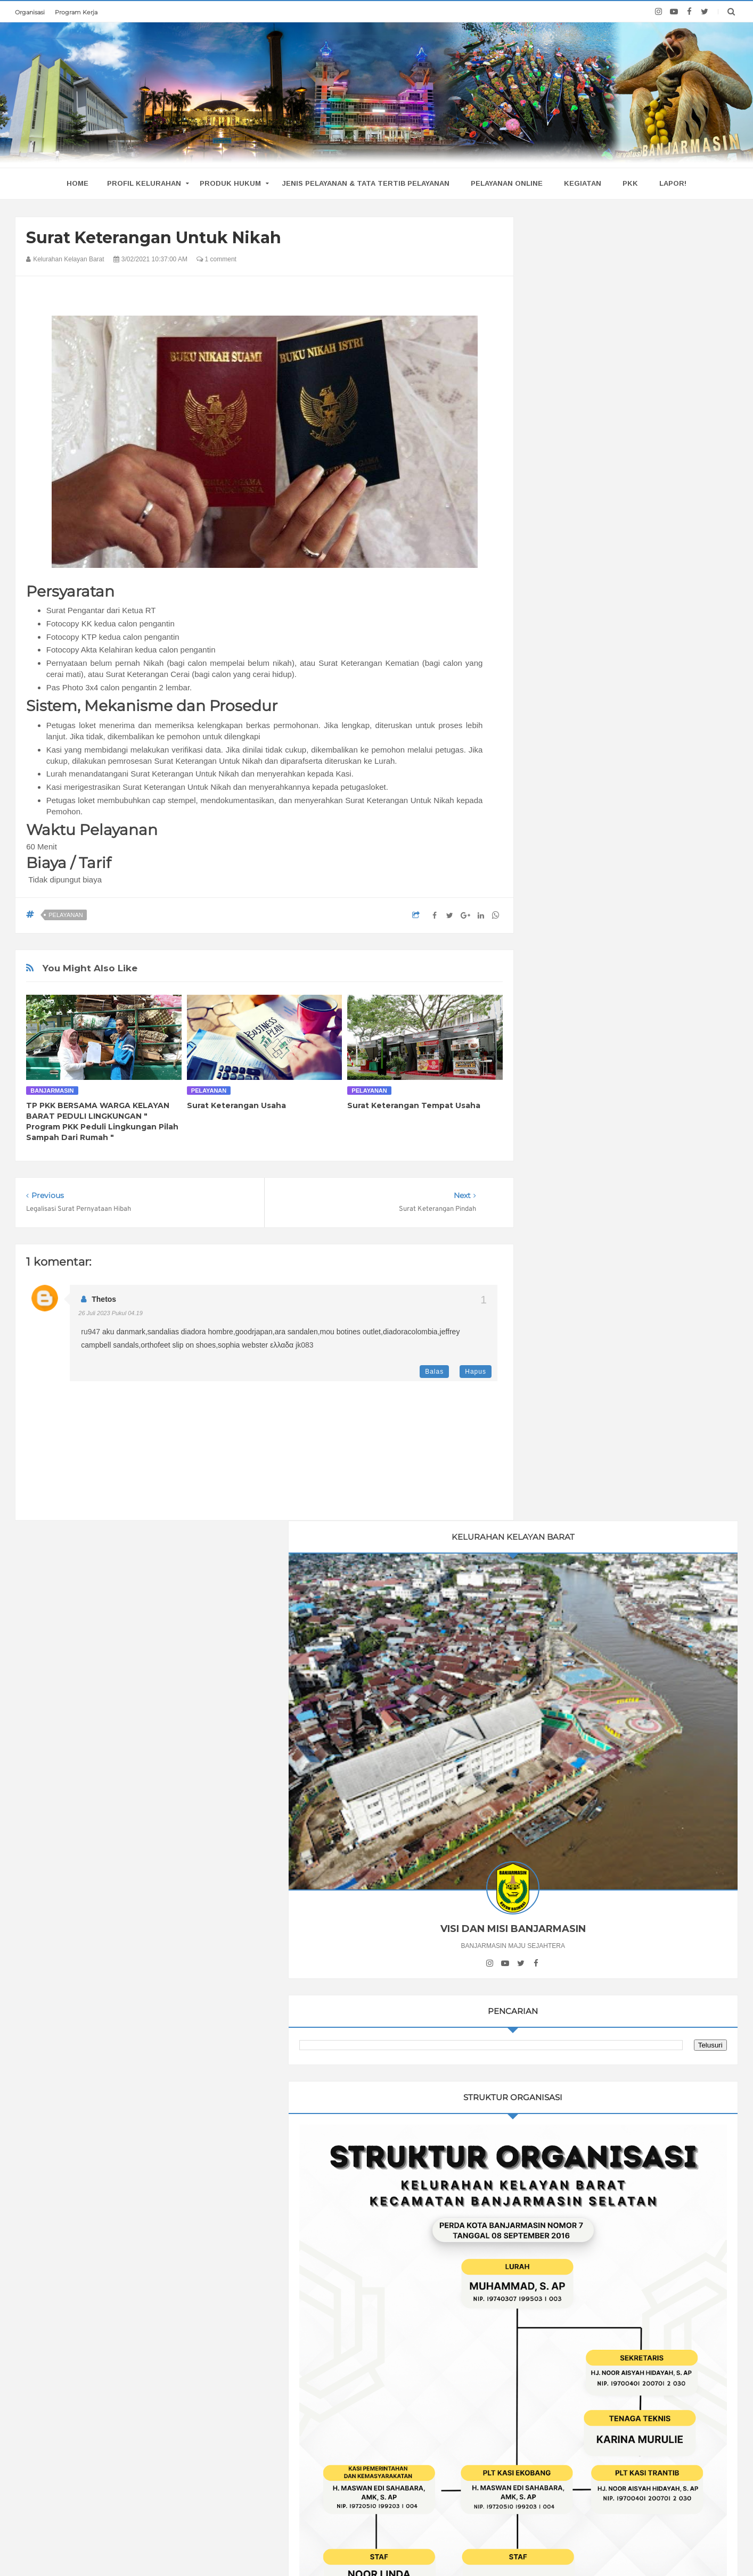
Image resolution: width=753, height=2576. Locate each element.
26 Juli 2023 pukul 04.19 (110, 1313)
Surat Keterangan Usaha (236, 1105)
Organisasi (30, 12)
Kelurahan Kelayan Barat (388, 2547)
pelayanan (65, 915)
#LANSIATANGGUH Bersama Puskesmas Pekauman (159, 2385)
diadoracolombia (410, 1331)
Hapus (475, 1371)
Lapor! (672, 183)
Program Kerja (76, 12)
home (77, 183)
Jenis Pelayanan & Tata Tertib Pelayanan (365, 183)
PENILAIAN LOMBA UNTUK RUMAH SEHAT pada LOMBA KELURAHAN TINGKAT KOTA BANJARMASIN (161, 2340)
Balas (434, 1371)
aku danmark (123, 1331)
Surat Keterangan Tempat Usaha (413, 1105)
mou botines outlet (350, 1331)
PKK (630, 183)
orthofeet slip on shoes (178, 1345)
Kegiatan (582, 183)
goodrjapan (254, 1331)
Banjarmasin (51, 1090)
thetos (104, 1299)
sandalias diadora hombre (190, 1331)
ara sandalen (296, 1331)
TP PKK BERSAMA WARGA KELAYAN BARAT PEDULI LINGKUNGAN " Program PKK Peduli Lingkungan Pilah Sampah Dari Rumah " (102, 1121)
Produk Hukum (230, 183)
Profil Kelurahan (144, 183)
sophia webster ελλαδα (255, 1345)
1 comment (216, 259)
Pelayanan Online (507, 183)
